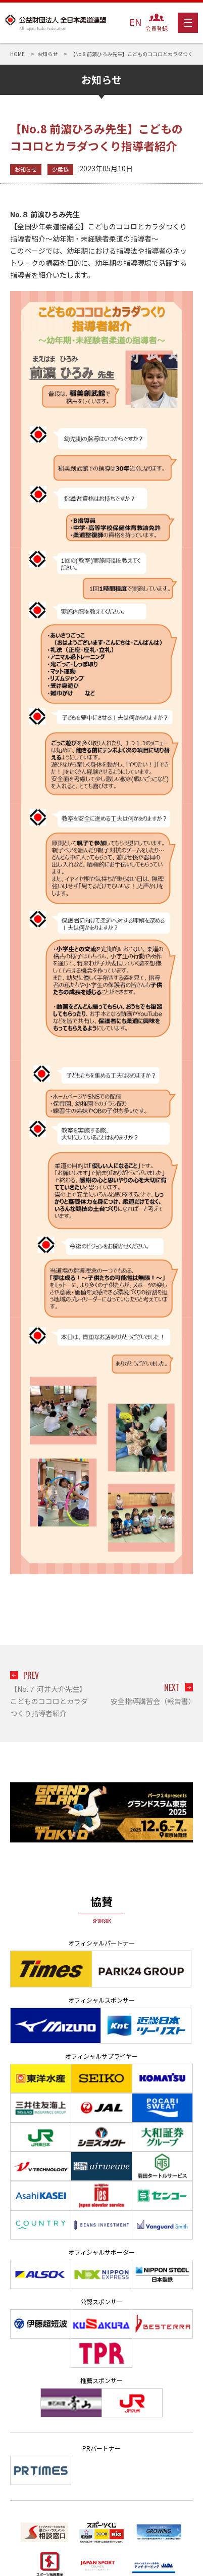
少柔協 (60, 169)
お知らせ (26, 169)
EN (135, 21)
